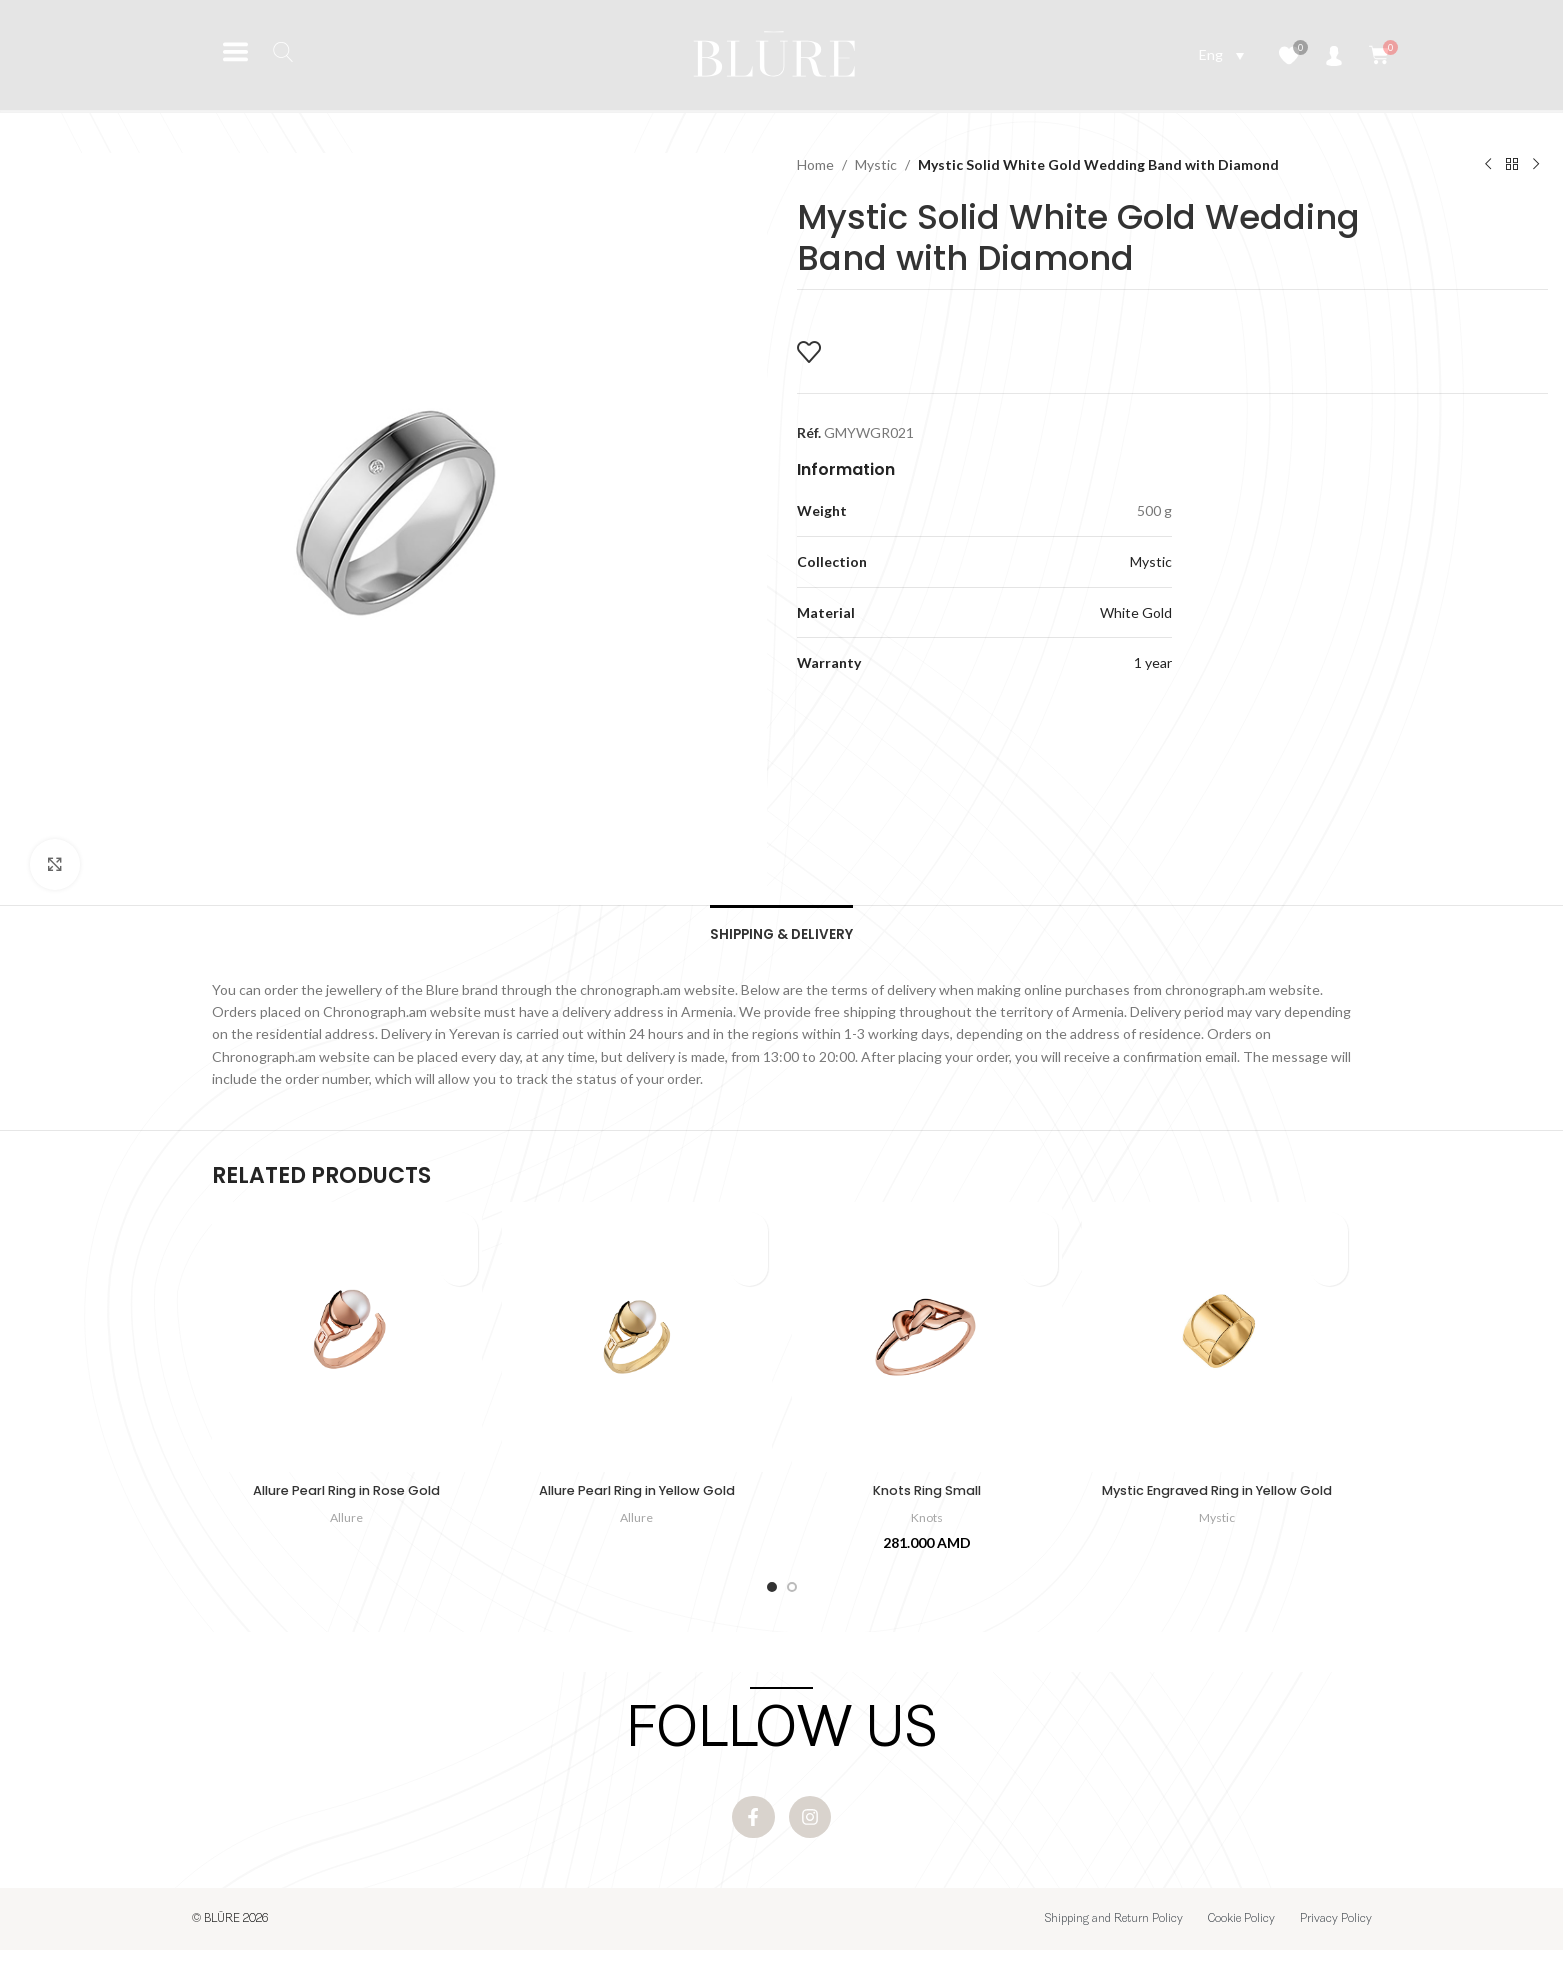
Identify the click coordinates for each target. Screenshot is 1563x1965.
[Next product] (1536, 165)
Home (815, 164)
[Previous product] (1488, 165)
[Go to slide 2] (792, 1594)
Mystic (876, 164)
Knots (926, 1524)
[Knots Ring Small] (927, 1344)
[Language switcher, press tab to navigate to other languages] (1221, 54)
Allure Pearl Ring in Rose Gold (347, 1498)
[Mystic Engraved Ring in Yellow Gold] (1217, 1344)
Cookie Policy (1241, 1934)
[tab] (781, 935)
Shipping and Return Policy (1114, 1934)
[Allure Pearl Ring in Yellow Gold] (637, 1344)
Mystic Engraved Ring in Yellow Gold (1216, 1508)
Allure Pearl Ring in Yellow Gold (636, 1498)
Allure (347, 1524)
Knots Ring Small (926, 1498)
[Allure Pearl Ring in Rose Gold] (347, 1344)
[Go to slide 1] (772, 1594)
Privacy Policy (1336, 1934)
